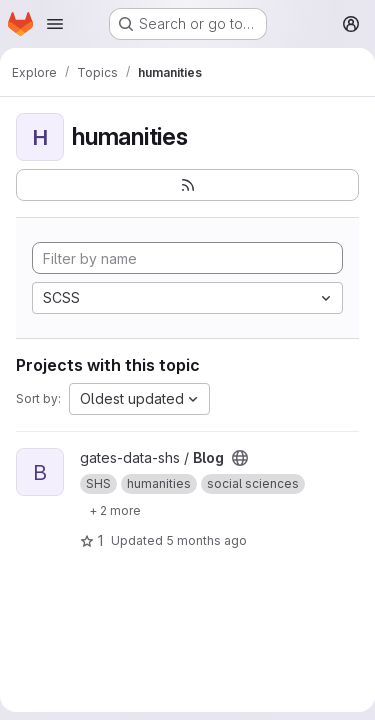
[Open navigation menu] (55, 24)
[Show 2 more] (115, 510)
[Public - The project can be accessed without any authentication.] (240, 458)
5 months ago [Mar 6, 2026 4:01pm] (206, 540)
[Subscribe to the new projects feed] (187, 185)
